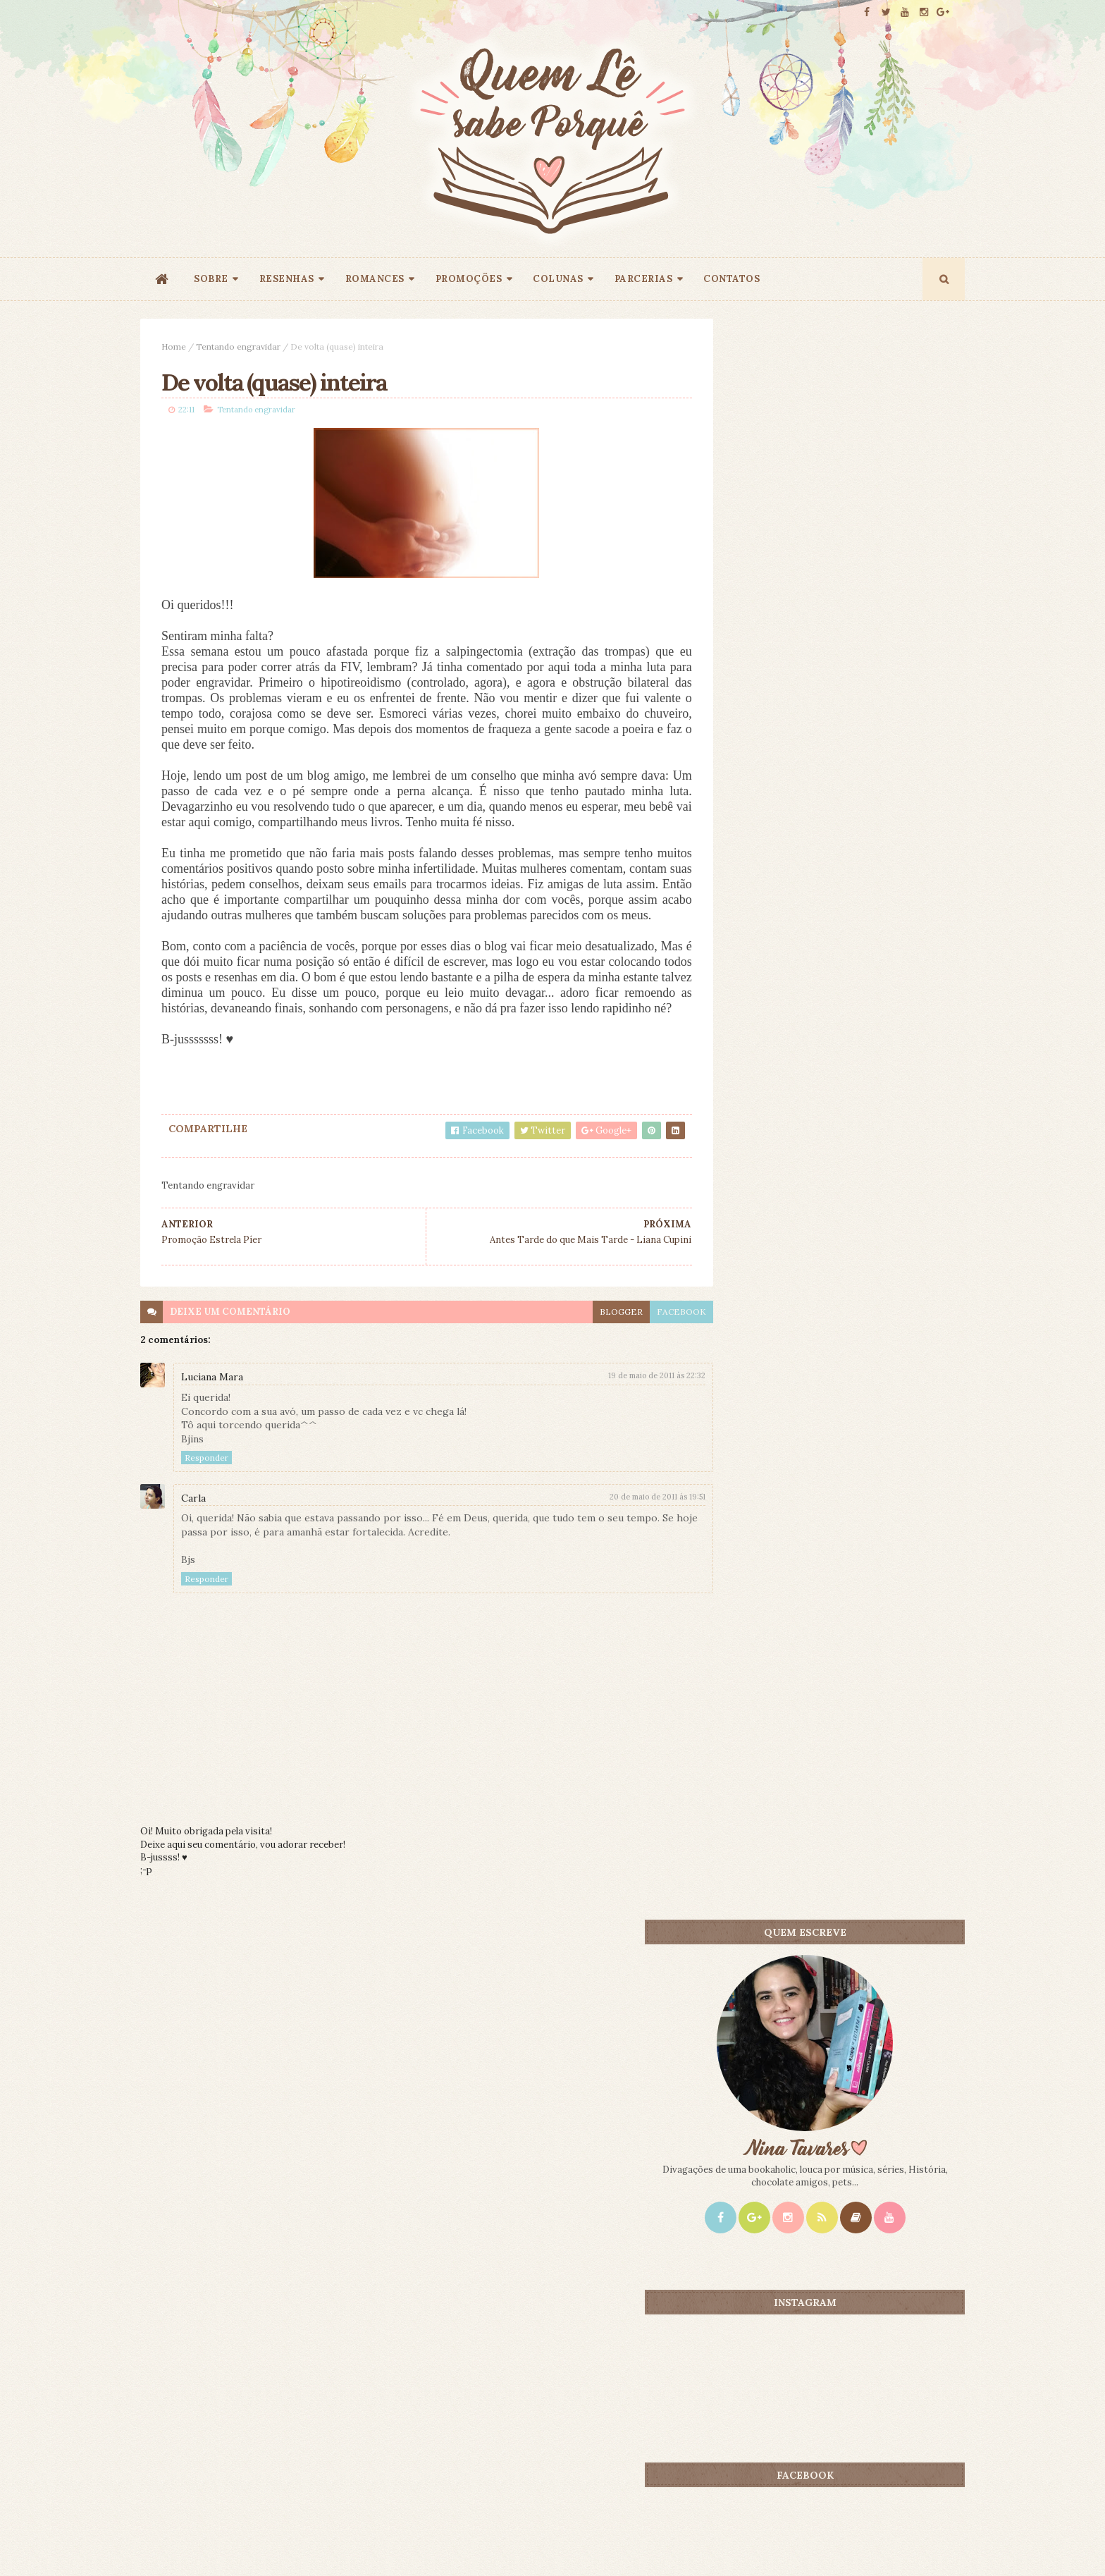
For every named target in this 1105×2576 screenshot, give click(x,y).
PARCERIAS (644, 279)
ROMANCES (375, 279)
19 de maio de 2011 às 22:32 (625, 1408)
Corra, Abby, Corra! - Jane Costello (875, 1332)
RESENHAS (286, 279)
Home (173, 346)
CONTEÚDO (901, 1110)
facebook (649, 1344)
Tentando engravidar (238, 346)
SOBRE (211, 279)
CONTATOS (731, 279)
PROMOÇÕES (469, 279)
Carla (193, 1530)
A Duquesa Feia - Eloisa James (866, 1133)
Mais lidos (773, 1110)
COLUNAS (558, 279)
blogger (589, 1344)
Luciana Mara (212, 1410)
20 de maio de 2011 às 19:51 (626, 1529)
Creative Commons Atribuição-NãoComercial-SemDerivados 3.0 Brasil (272, 2385)
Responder (206, 1490)
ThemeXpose (163, 2543)
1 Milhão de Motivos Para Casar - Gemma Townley (871, 1239)
